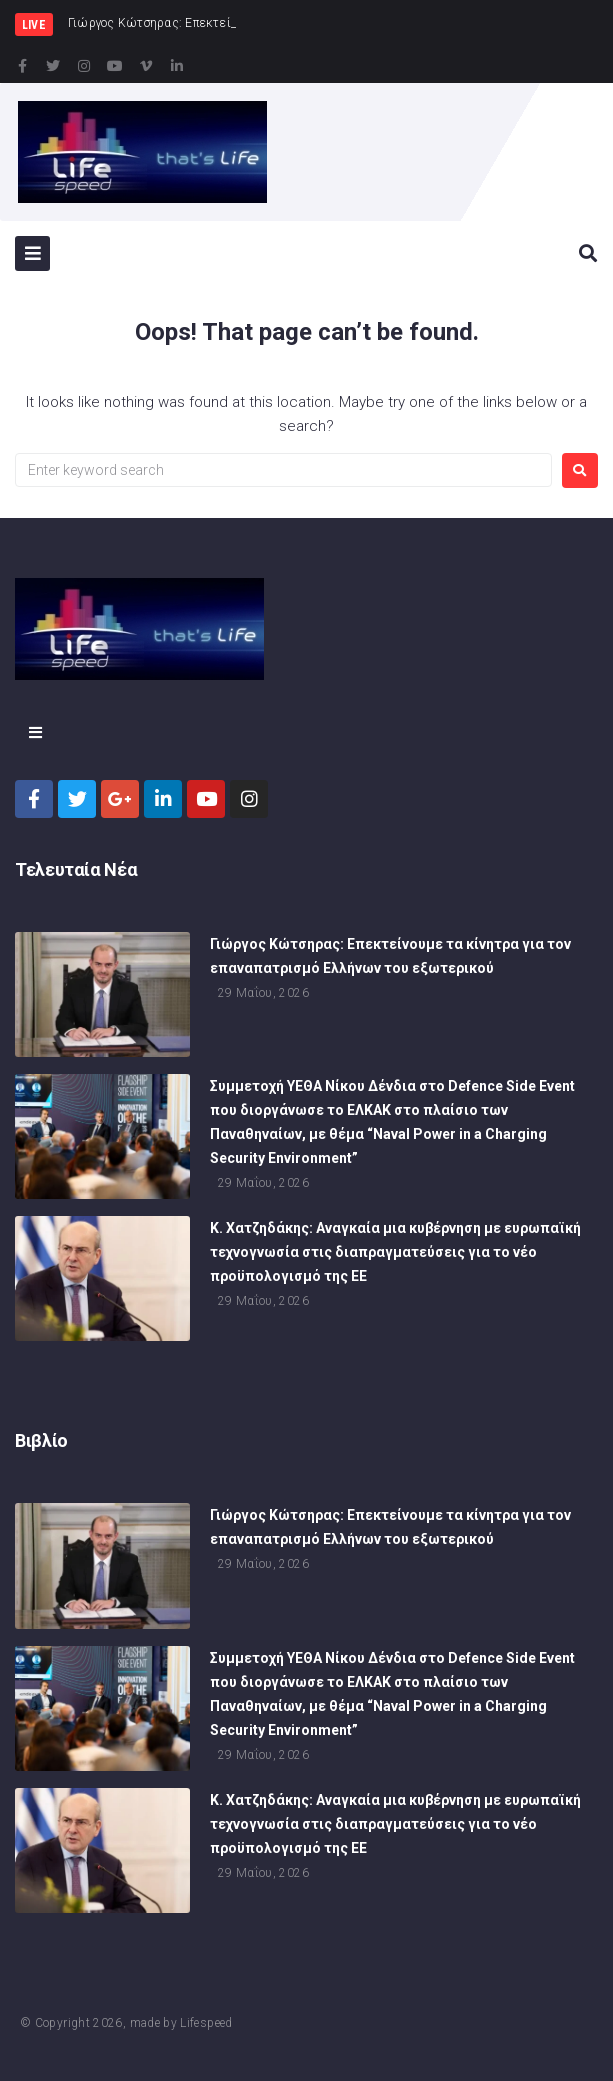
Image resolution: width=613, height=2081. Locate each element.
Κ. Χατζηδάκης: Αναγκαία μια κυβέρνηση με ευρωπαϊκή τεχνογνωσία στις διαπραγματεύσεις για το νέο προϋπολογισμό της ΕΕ (395, 1261)
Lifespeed (206, 2023)
